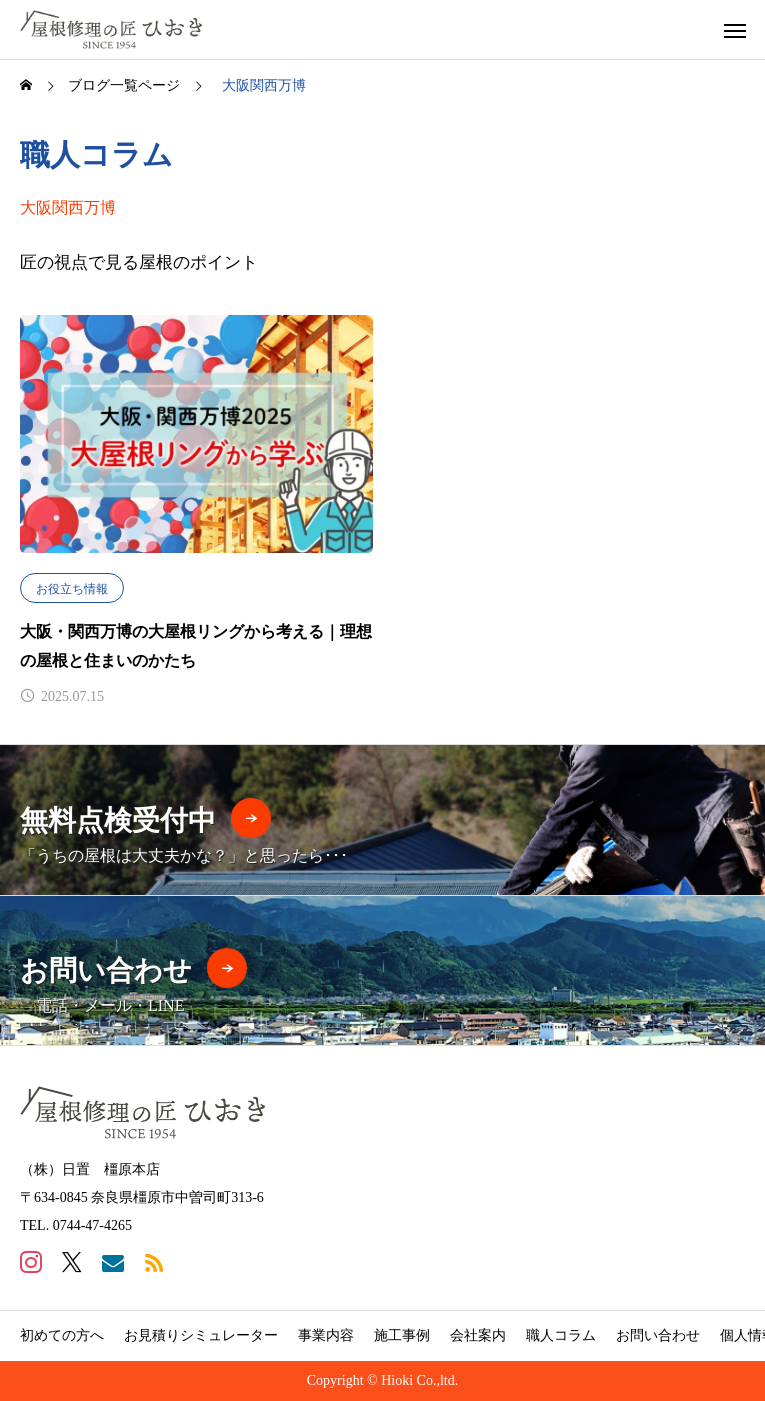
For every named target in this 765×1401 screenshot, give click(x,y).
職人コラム (561, 1335)
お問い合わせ (658, 1335)
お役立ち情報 (72, 589)
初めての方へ (62, 1335)
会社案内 (478, 1335)
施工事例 (402, 1335)
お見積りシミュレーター (201, 1335)
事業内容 (326, 1335)
